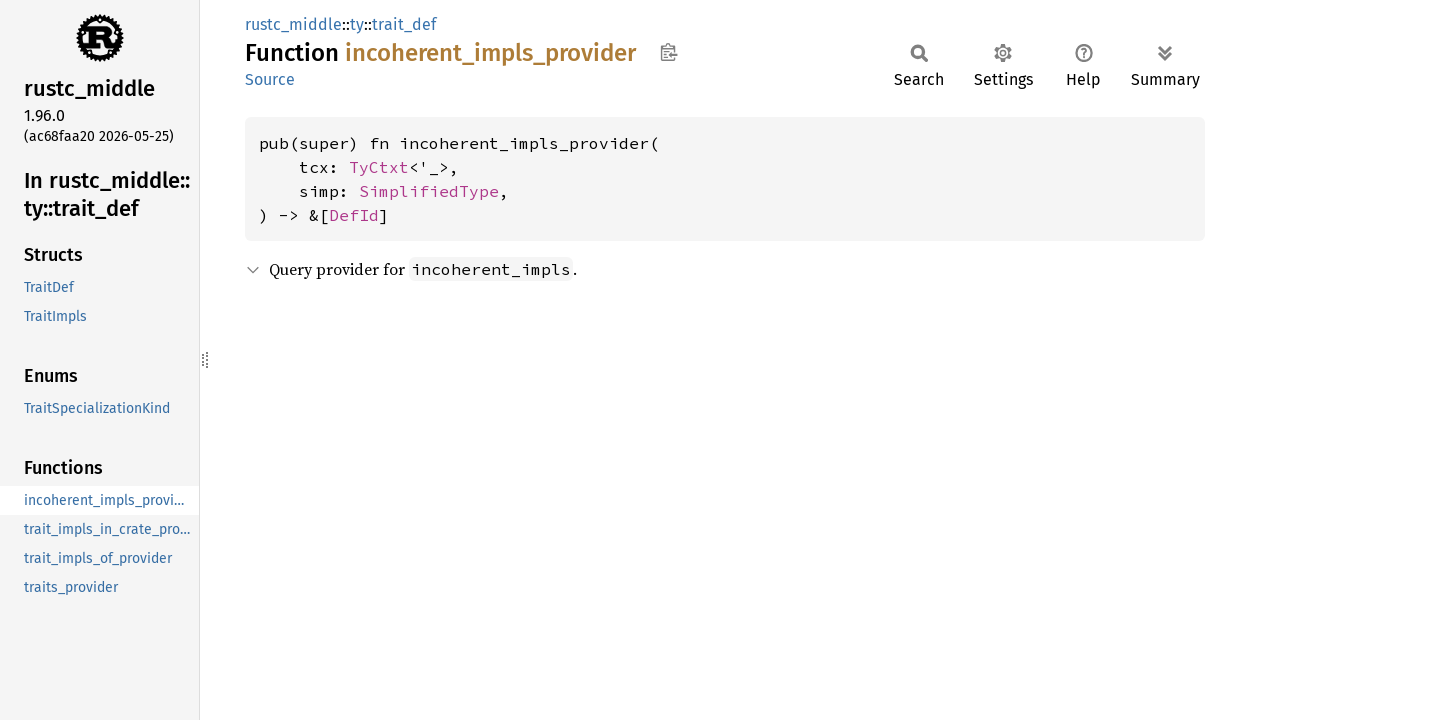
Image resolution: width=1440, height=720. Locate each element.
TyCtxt (379, 167)
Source (270, 79)
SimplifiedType (429, 191)
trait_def (404, 24)
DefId (354, 215)
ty (357, 24)
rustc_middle (293, 24)
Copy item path (668, 52)
